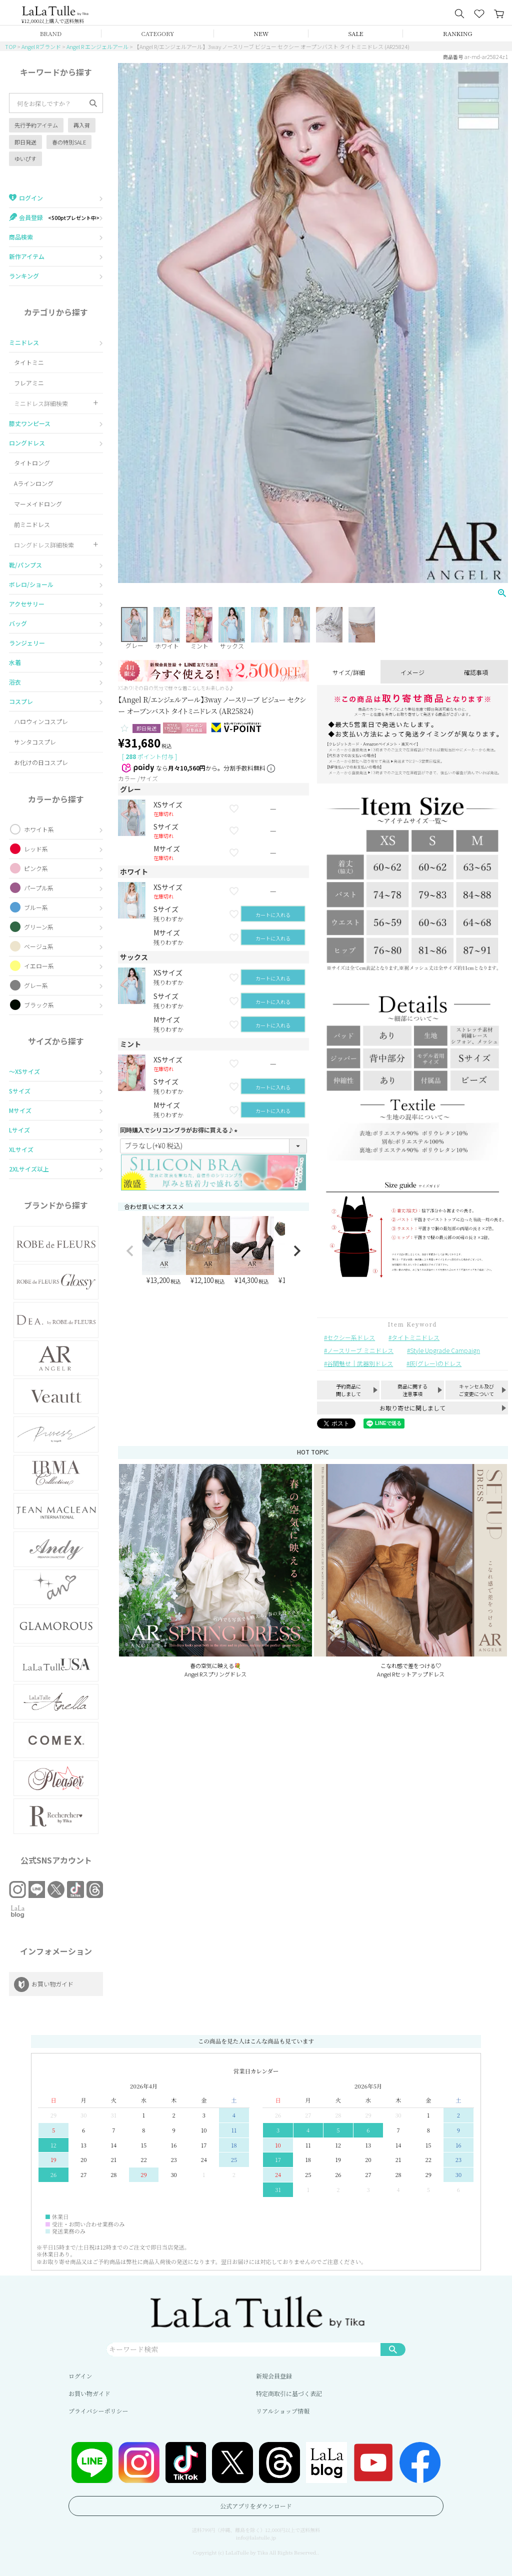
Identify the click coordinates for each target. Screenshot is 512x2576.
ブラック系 (39, 1004)
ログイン (80, 2376)
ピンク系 (36, 868)
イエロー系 (39, 966)
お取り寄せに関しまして (413, 1408)
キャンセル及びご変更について (476, 1390)
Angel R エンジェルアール (97, 46)
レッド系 (36, 848)
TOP (10, 46)
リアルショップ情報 (283, 2410)
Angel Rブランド (41, 46)
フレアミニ (29, 382)
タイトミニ (29, 362)
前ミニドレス (32, 524)
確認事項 (476, 672)
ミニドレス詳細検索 (41, 403)
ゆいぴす (25, 158)
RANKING (457, 33)
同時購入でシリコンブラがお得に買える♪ (180, 1130)
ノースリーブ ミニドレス (360, 1350)
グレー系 (36, 985)
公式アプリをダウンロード (256, 2506)
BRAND (51, 33)
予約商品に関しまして (348, 1390)
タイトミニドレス (416, 1337)
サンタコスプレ (35, 742)
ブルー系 (36, 907)
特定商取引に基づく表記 (289, 2393)
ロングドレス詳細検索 (44, 544)
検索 (393, 2349)
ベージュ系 (39, 946)
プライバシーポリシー (98, 2410)
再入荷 (82, 125)
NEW (261, 33)
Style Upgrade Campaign (445, 1350)
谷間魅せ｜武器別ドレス (360, 1363)
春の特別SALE (69, 142)
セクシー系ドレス (351, 1337)
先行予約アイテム (36, 125)
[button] (130, 1251)
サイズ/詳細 (348, 672)
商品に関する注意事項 (413, 1390)
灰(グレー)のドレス (436, 1363)
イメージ (412, 672)
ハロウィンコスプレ (41, 721)
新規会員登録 (274, 2376)
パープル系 (39, 888)
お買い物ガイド (89, 2393)
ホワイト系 (39, 829)
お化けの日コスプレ (41, 762)
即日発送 (25, 142)
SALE (356, 33)
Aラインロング (34, 483)
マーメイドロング (38, 504)
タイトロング (32, 462)
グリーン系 (39, 926)
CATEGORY (158, 33)
